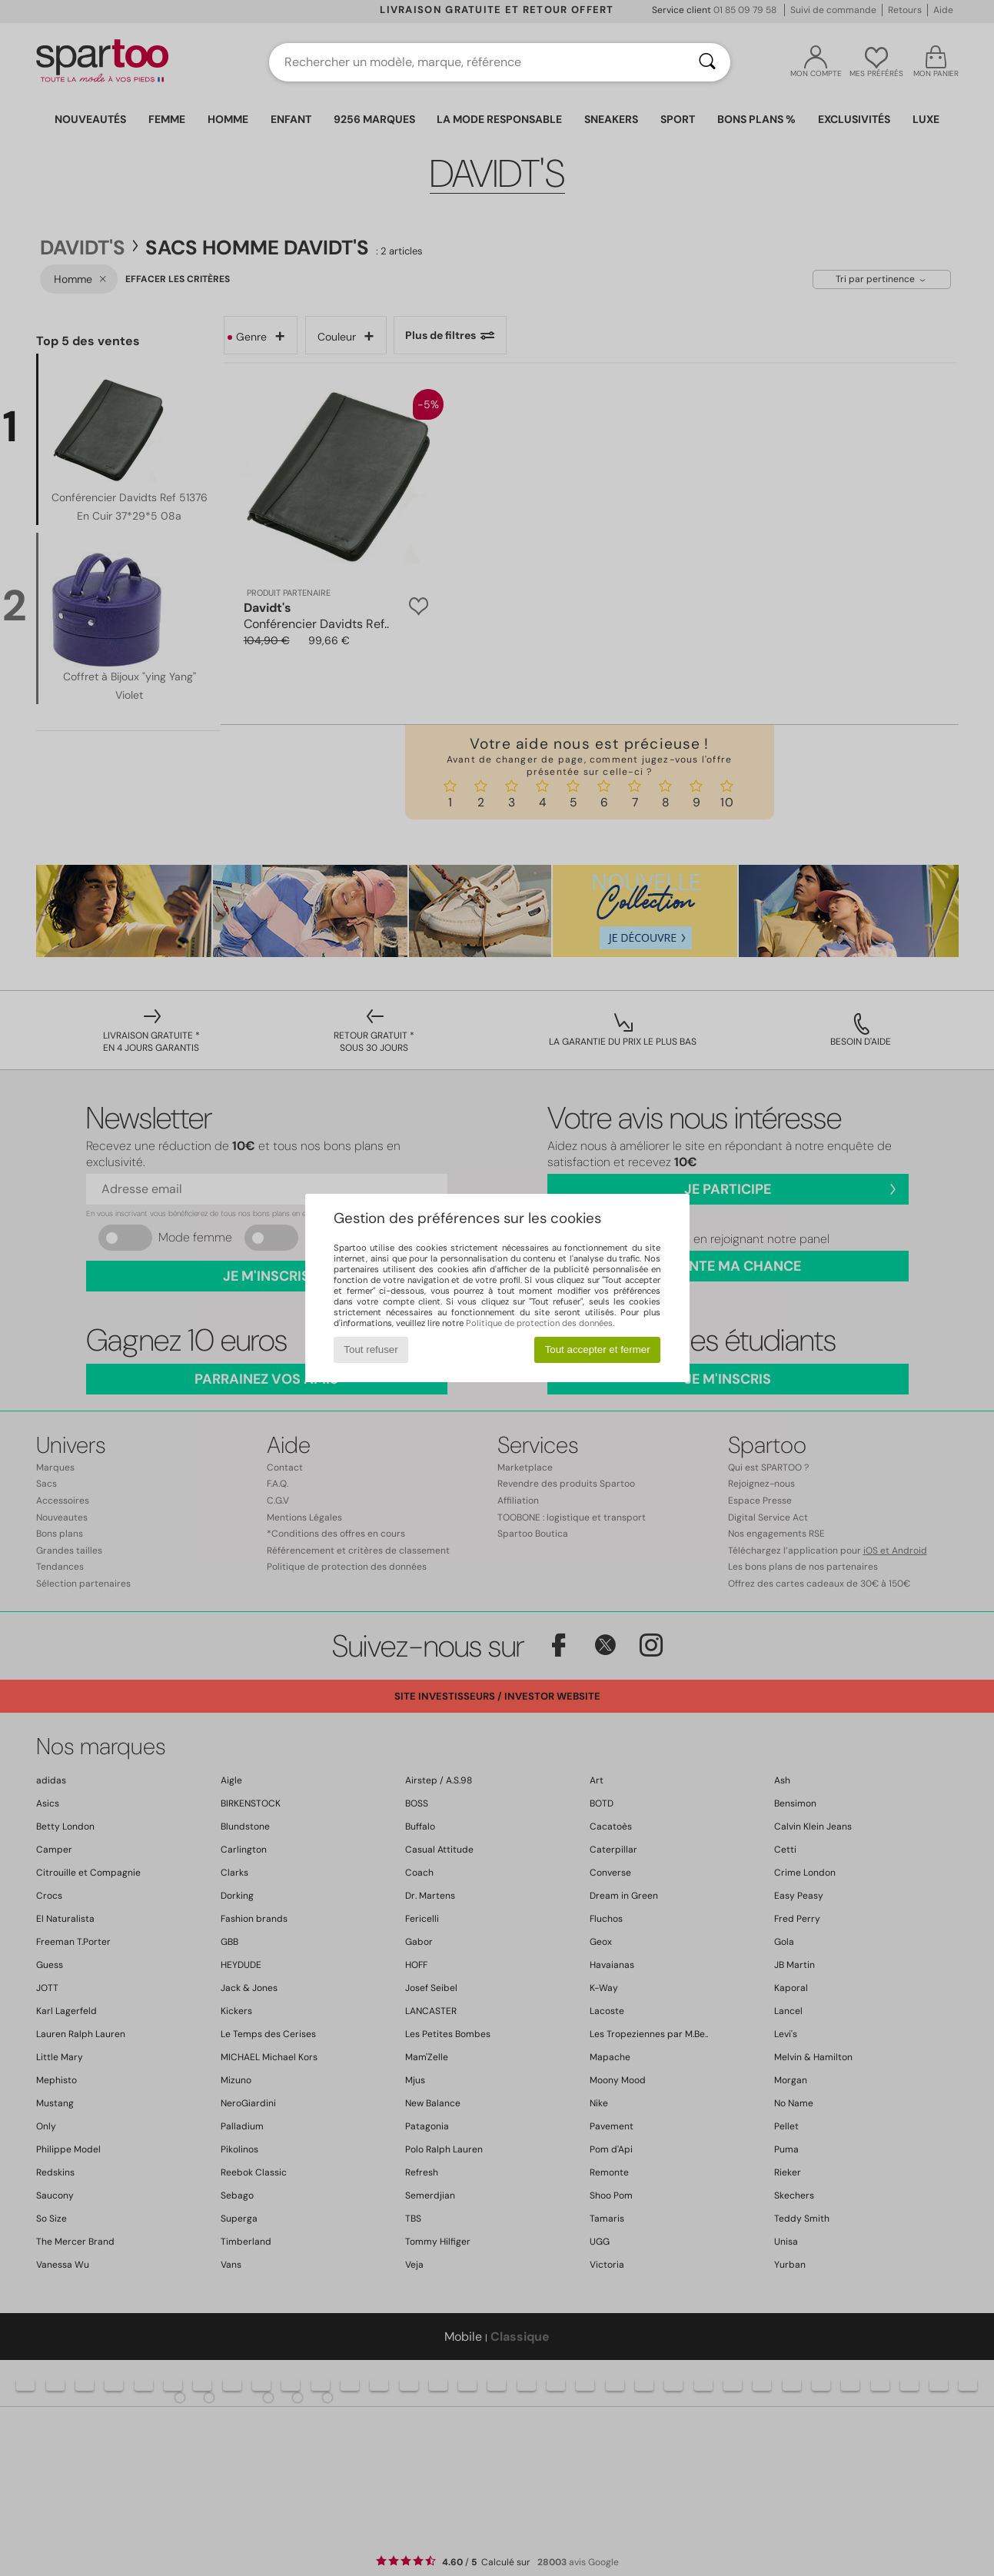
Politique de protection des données (539, 1323)
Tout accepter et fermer (597, 1349)
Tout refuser (370, 1349)
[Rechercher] (707, 62)
